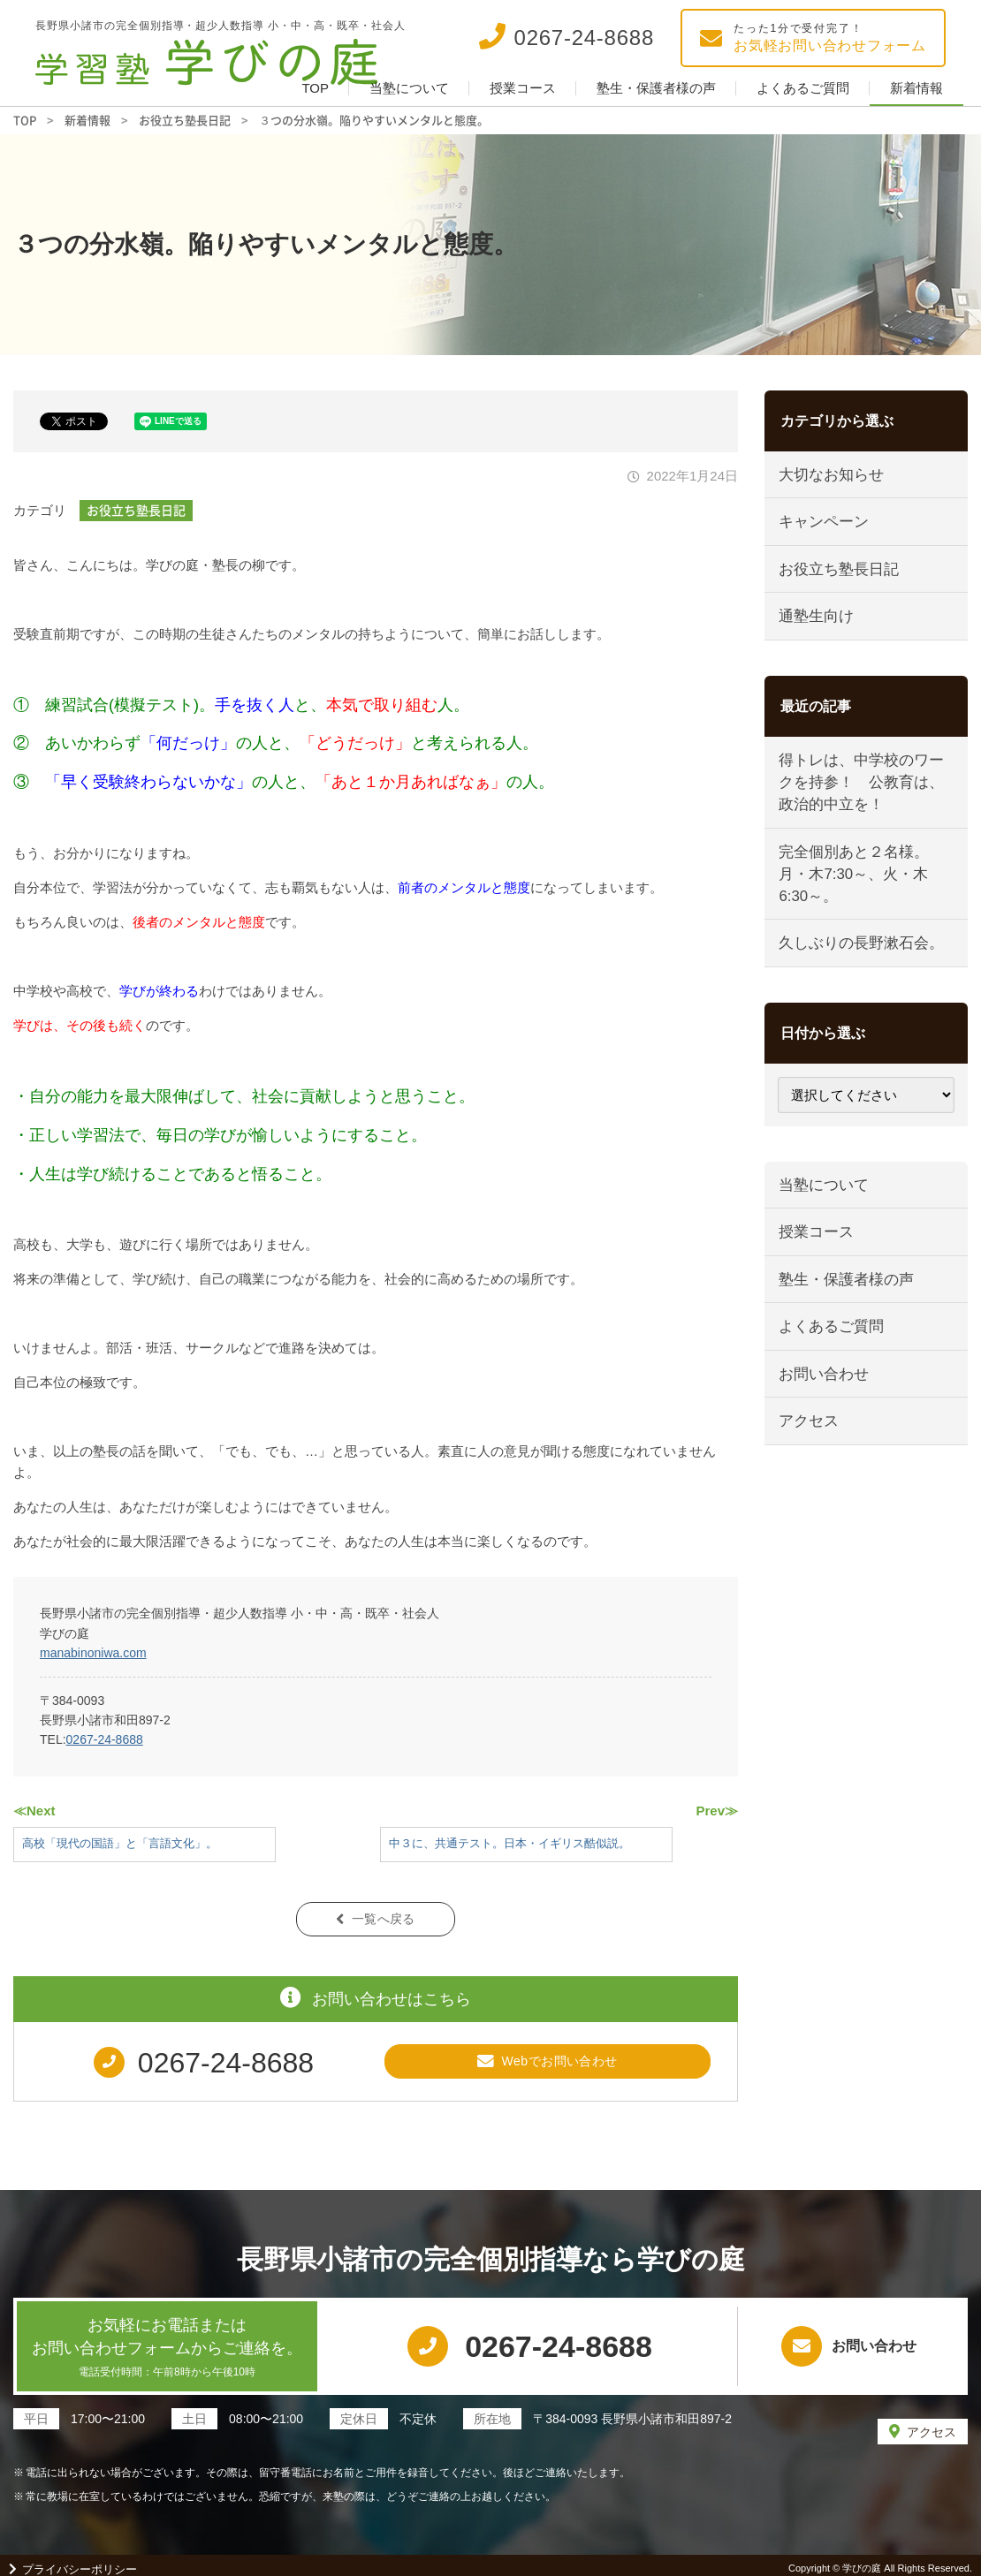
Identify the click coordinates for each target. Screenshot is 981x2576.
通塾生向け (818, 622)
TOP (315, 87)
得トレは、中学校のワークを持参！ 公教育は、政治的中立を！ (863, 791)
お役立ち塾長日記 (136, 510)
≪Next (34, 1810)
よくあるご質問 (803, 87)
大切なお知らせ (833, 475)
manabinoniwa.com (93, 1653)
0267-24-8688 (104, 1739)
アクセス (810, 1444)
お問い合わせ (825, 1395)
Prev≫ (717, 1810)
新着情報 (916, 87)
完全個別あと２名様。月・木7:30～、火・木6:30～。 (855, 884)
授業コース (523, 87)
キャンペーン (825, 524)
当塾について (409, 87)
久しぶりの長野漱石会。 (863, 956)
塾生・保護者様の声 (656, 87)
